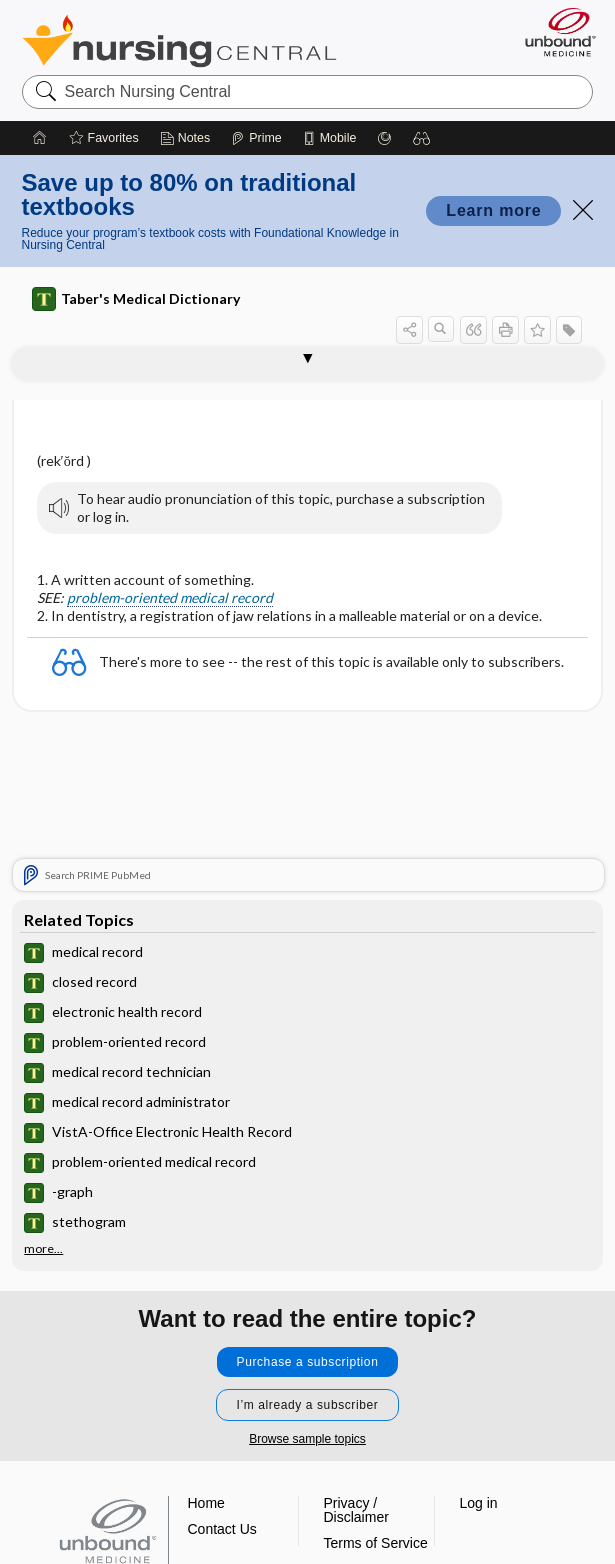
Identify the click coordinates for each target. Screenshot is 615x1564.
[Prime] (256, 138)
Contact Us (222, 1529)
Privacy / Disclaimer (356, 1510)
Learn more (493, 210)
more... (43, 1249)
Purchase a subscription (308, 1362)
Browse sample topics (307, 1439)
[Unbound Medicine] (554, 32)
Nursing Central (179, 41)
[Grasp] (384, 138)
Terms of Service (376, 1543)
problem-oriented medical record (170, 597)
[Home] (40, 138)
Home (206, 1503)
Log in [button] (479, 1503)
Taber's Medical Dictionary (136, 299)
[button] (422, 138)
